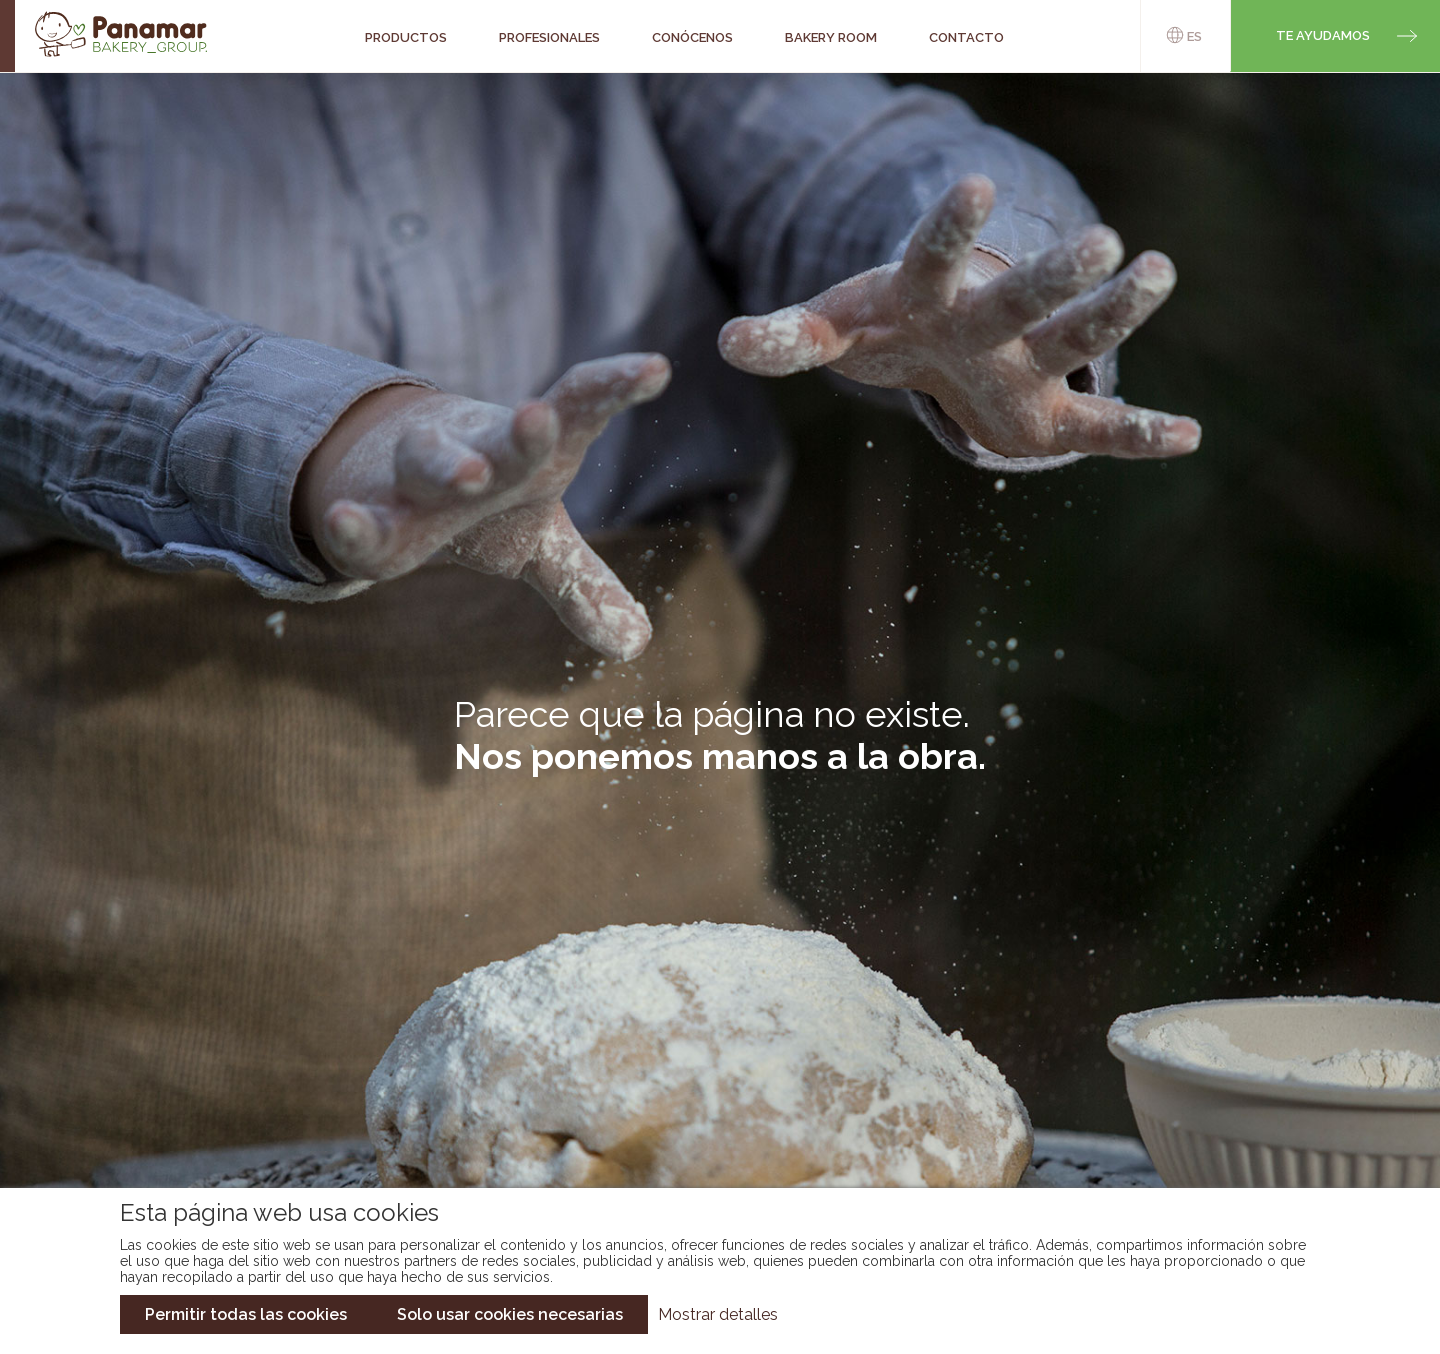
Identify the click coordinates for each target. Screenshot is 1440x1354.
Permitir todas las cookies (246, 1314)
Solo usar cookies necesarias (510, 1314)
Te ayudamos (1323, 35)
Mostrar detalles (718, 1314)
